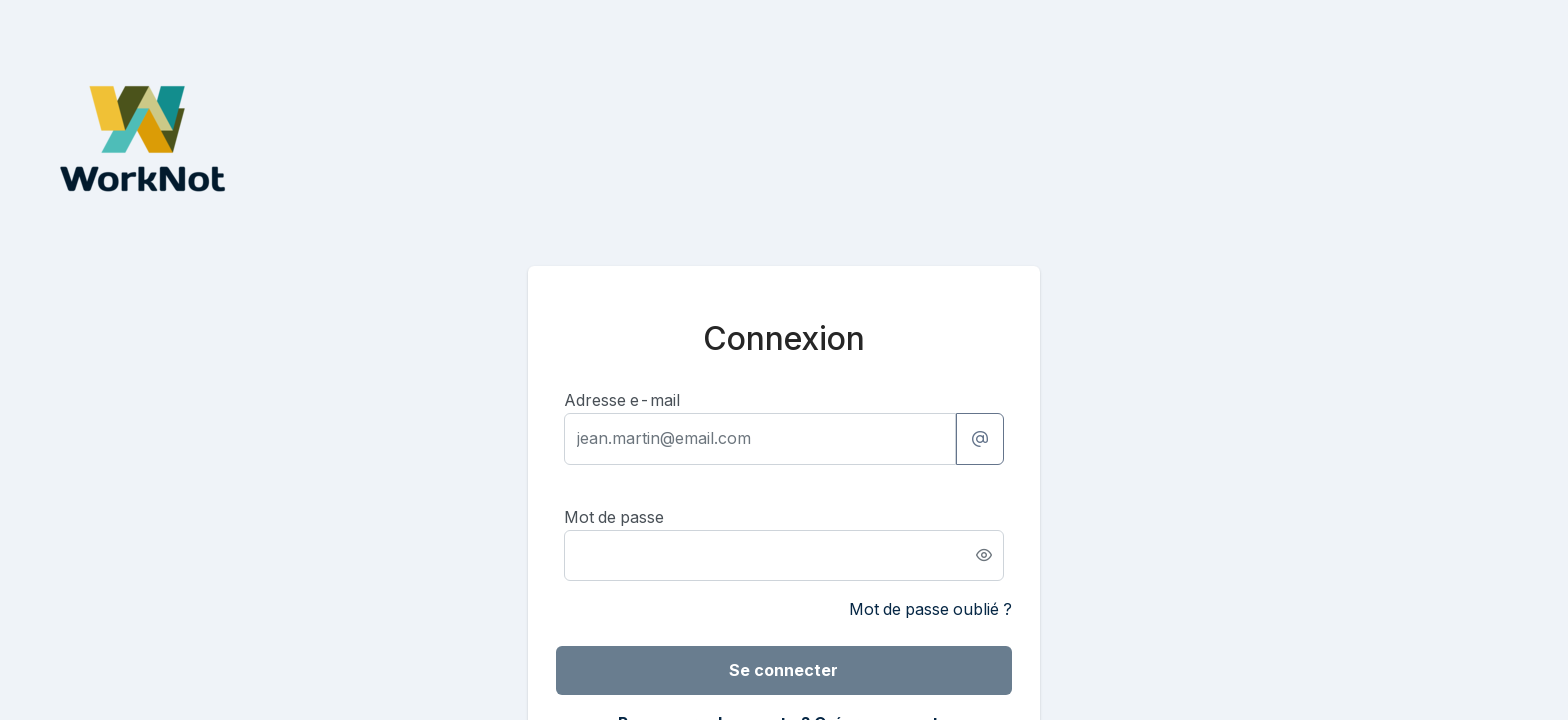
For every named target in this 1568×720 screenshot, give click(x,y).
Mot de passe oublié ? (930, 609)
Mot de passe (614, 517)
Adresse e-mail (622, 400)
